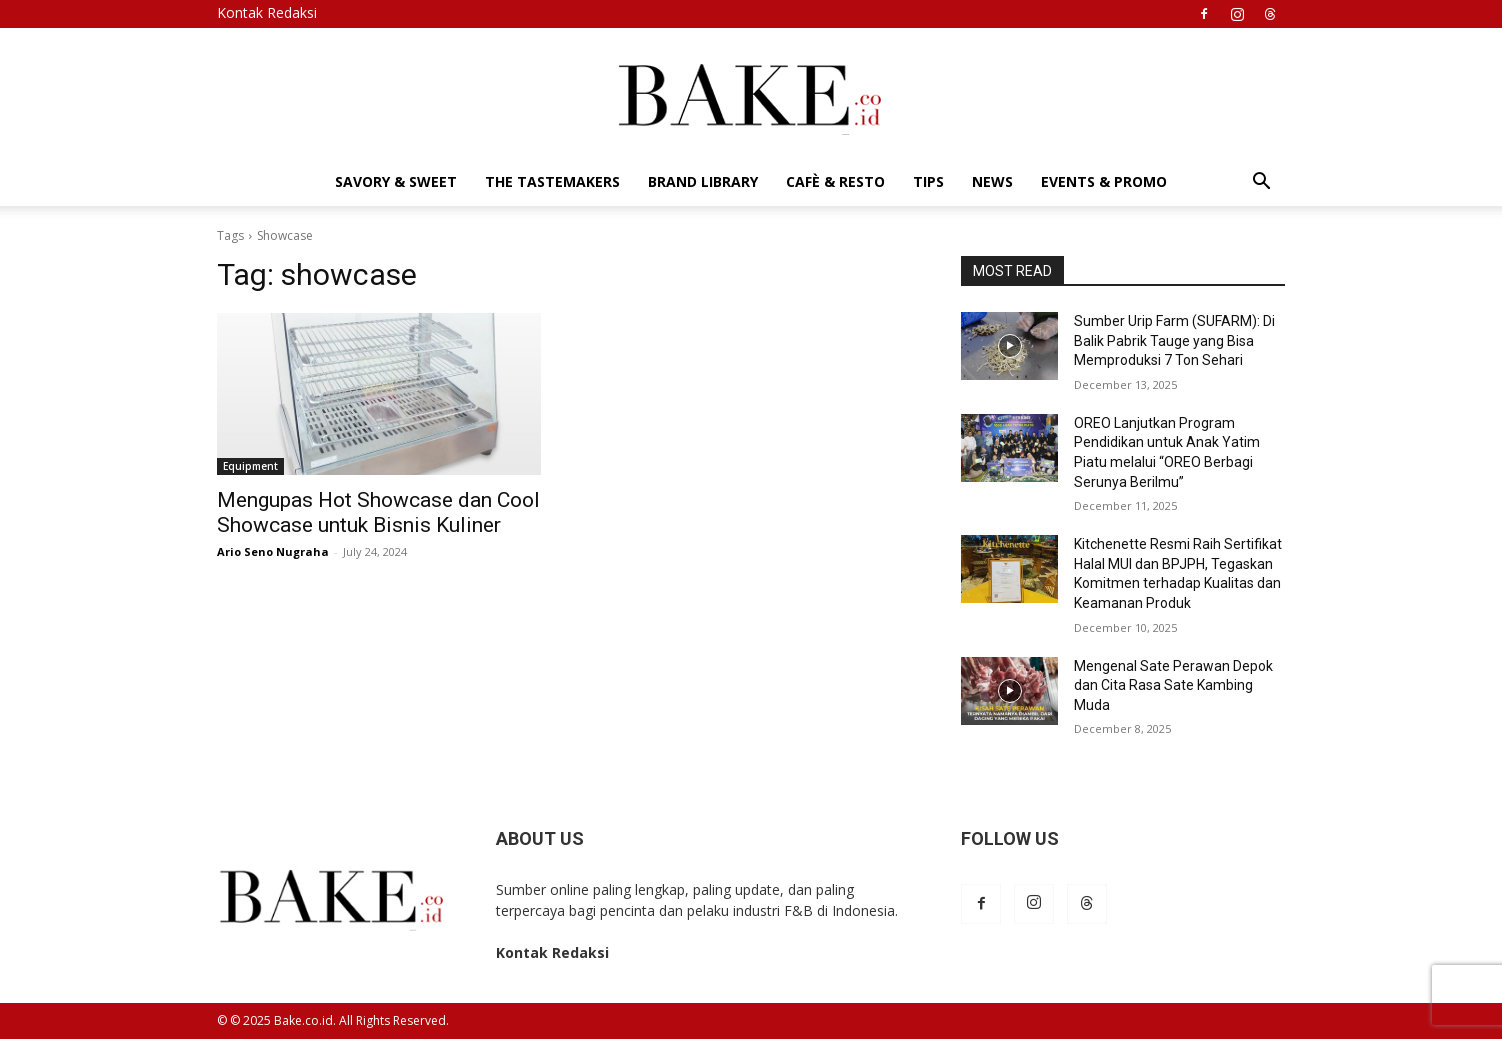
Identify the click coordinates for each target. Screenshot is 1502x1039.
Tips (928, 181)
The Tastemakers (552, 181)
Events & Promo (1104, 181)
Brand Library (703, 181)
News (992, 181)
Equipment (250, 466)
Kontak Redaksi (267, 12)
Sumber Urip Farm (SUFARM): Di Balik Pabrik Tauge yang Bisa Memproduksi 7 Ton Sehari (1174, 340)
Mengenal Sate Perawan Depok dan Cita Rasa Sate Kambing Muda (1173, 685)
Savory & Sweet (396, 181)
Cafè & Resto (835, 181)
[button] (1261, 183)
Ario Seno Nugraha (273, 551)
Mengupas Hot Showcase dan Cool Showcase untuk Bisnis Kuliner (378, 512)
